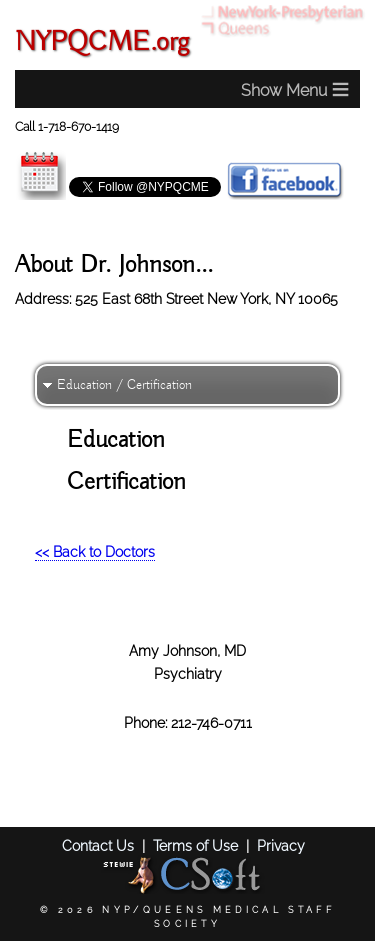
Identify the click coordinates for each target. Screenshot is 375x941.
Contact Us (98, 845)
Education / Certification (124, 385)
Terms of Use (195, 845)
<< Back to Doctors (95, 551)
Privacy (281, 845)
